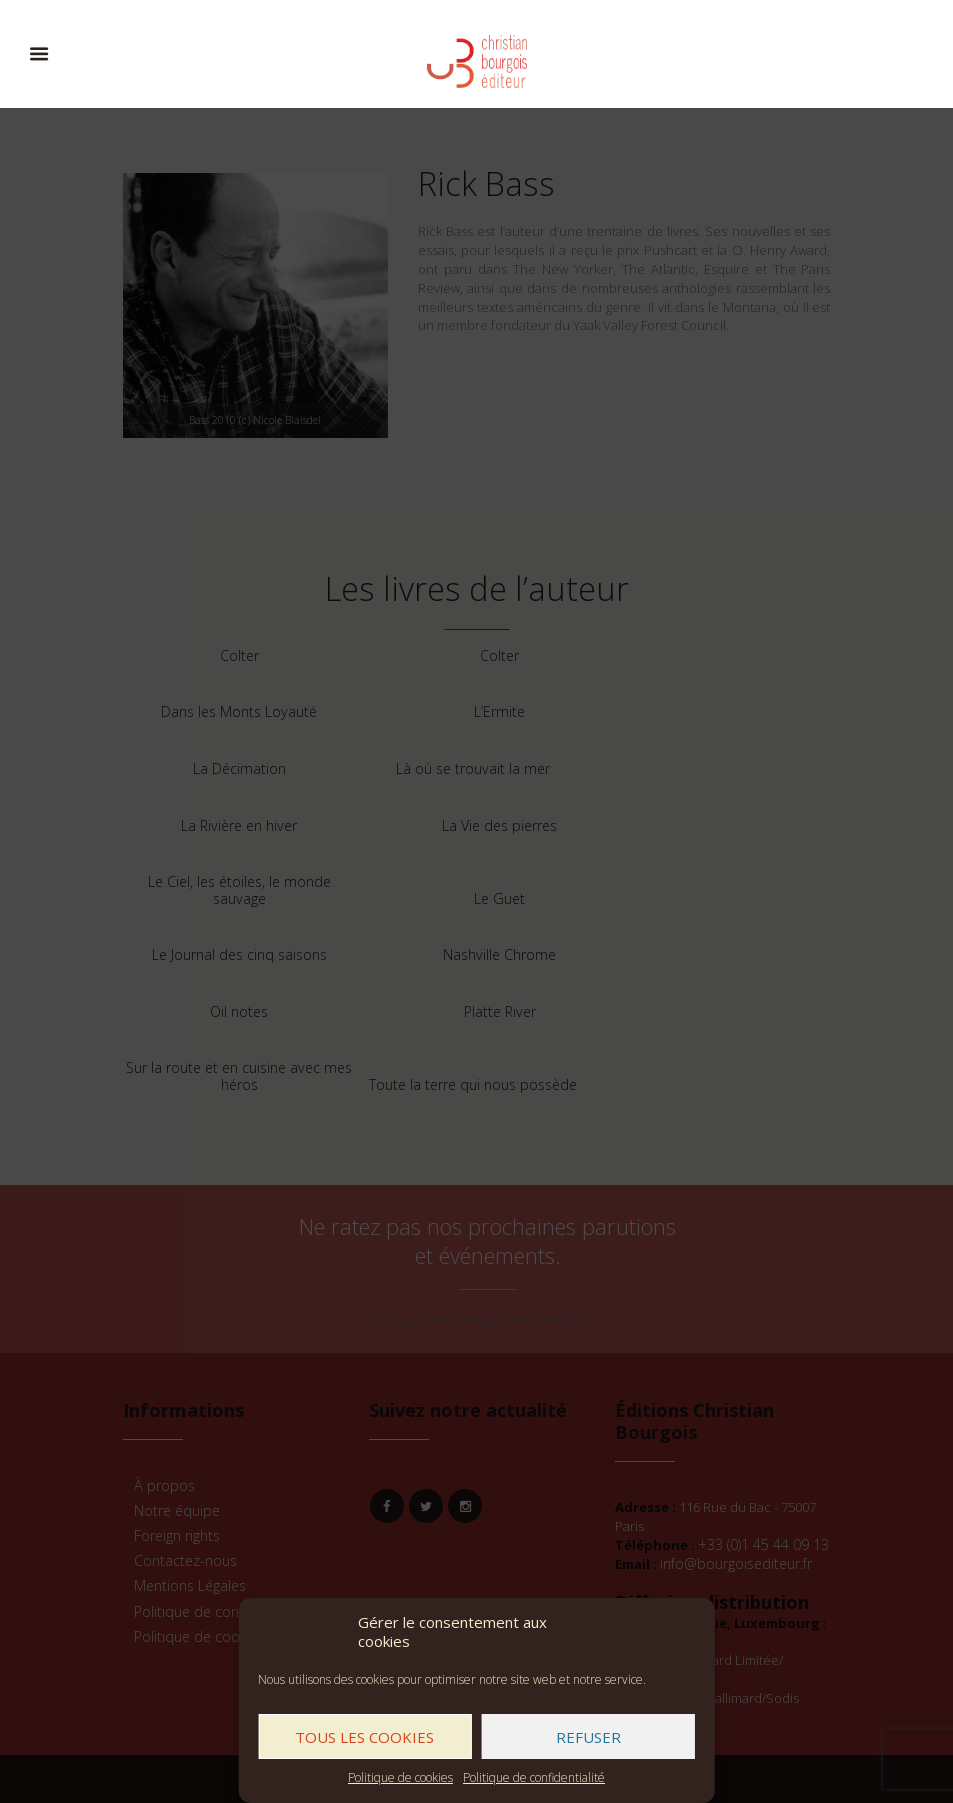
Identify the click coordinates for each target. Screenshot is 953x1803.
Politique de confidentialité (534, 1777)
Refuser (588, 1737)
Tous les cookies (364, 1737)
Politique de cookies (400, 1777)
